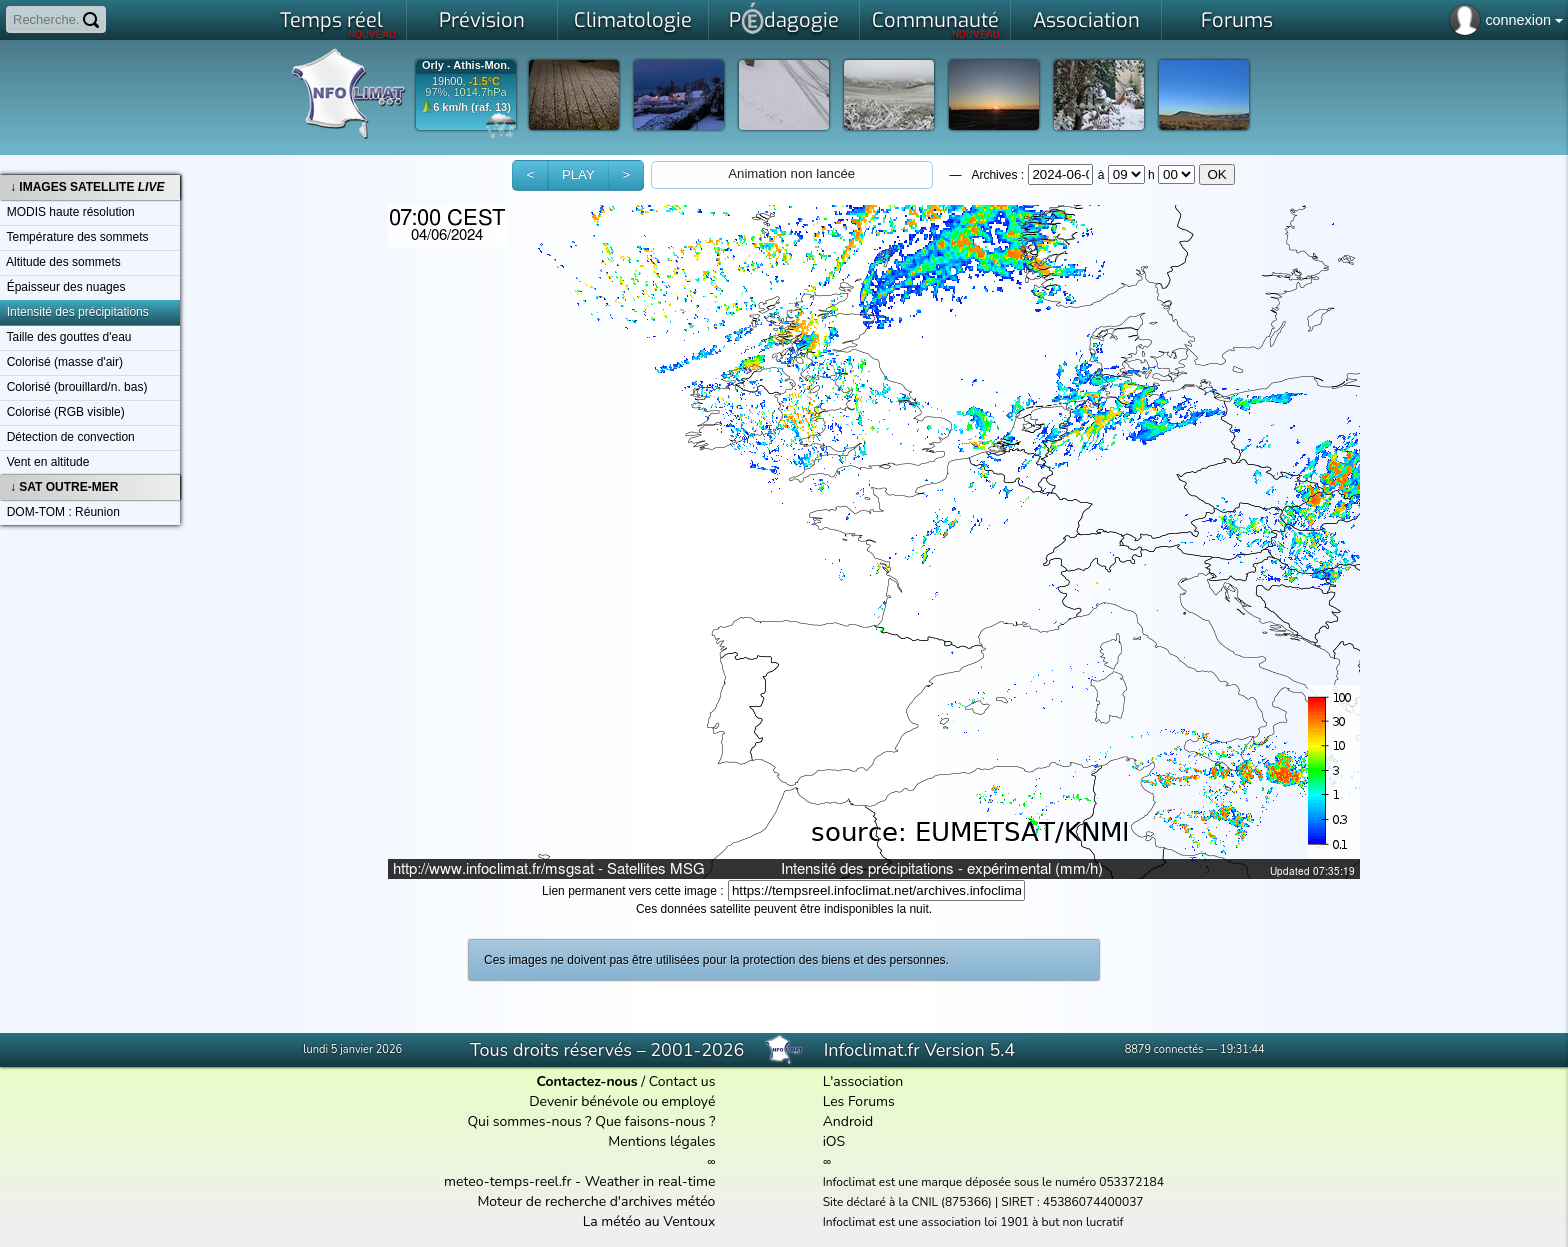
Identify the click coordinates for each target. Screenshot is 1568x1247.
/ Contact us (625, 1081)
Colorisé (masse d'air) (61, 362)
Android (848, 1121)
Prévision (482, 20)
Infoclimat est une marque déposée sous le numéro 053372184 (993, 1182)
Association (1086, 20)
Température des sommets (74, 237)
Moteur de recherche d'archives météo (596, 1201)
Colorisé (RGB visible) (62, 412)
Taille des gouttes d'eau (66, 337)
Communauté (936, 24)
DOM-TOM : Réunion (60, 512)
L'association (863, 1081)
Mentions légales (661, 1141)
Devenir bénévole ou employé (622, 1101)
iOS (834, 1141)
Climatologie (633, 20)
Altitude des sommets (60, 262)
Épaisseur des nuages (62, 287)
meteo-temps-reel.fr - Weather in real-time (579, 1181)
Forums (1237, 20)
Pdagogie (784, 18)
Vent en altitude (44, 462)
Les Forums (859, 1101)
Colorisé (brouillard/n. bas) (73, 387)
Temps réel (338, 24)
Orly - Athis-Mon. (466, 65)
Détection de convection (67, 437)
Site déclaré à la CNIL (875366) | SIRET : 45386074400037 (983, 1202)
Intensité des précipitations (74, 312)
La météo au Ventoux (649, 1221)
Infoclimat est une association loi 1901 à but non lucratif (973, 1222)
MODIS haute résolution (67, 212)
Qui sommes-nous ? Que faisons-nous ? (591, 1121)
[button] (530, 175)
